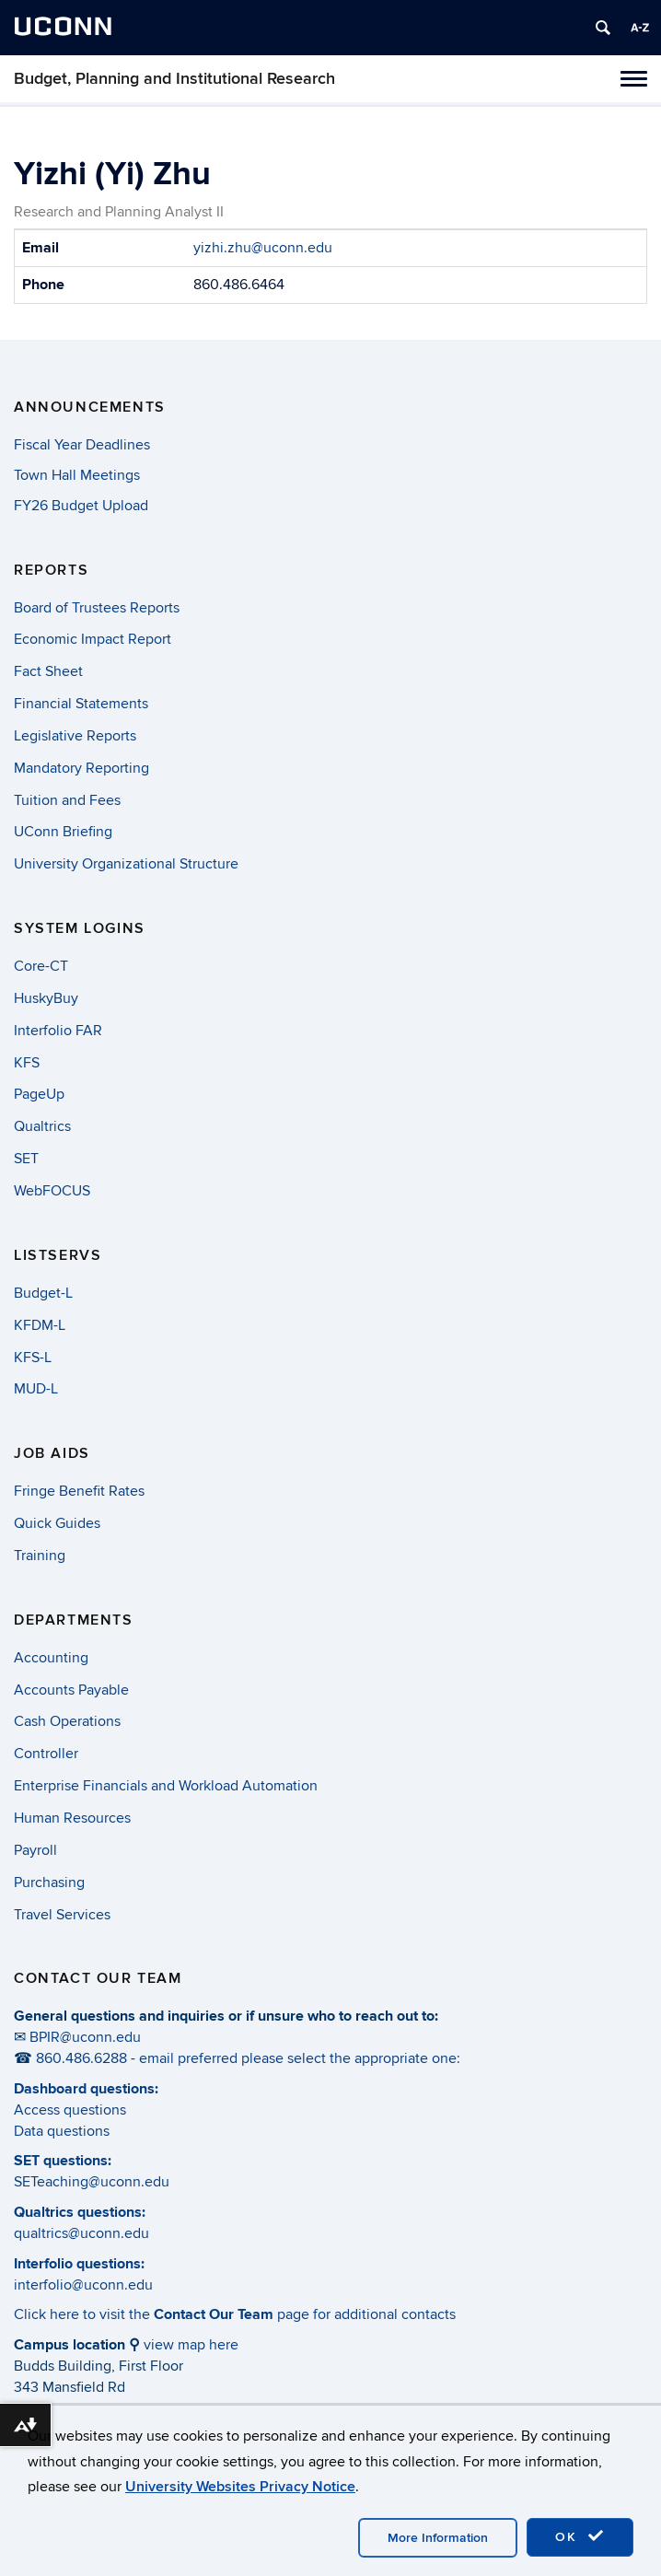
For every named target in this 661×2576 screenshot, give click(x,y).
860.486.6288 (81, 2058)
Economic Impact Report (92, 639)
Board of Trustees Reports (97, 608)
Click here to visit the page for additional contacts (235, 2314)
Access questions (70, 2110)
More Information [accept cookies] (438, 2538)
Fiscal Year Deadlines (82, 445)
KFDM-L (39, 1325)
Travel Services (62, 1915)
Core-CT (41, 966)
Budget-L (43, 1293)
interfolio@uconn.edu (83, 2285)
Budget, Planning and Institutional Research (174, 78)
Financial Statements (81, 703)
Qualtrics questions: (79, 2212)
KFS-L (33, 1357)
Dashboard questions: (86, 2089)
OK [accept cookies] (580, 2536)
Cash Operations (67, 1721)
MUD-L (36, 1389)
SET (26, 1158)
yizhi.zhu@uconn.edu (262, 248)
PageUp (39, 1094)
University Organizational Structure (126, 864)
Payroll (35, 1850)
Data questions (62, 2131)
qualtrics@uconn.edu (81, 2233)
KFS (27, 1063)
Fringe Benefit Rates (79, 1491)
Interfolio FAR (58, 1030)
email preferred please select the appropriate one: (299, 2058)
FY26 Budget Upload (81, 505)
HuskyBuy (46, 998)
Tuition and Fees (67, 800)
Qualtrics (42, 1126)
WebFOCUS (52, 1191)
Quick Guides (57, 1523)
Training (39, 1555)
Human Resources (72, 1818)
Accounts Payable (71, 1690)
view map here (191, 2345)
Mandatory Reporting (81, 768)
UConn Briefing (63, 831)
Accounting (51, 1658)
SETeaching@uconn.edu (91, 2182)
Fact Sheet (48, 671)
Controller (46, 1753)
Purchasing (49, 1882)
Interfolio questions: (79, 2264)
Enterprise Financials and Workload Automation (166, 1786)
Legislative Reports (75, 736)
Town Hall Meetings (77, 475)
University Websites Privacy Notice (240, 2486)
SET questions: (62, 2160)
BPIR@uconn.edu (85, 2037)
